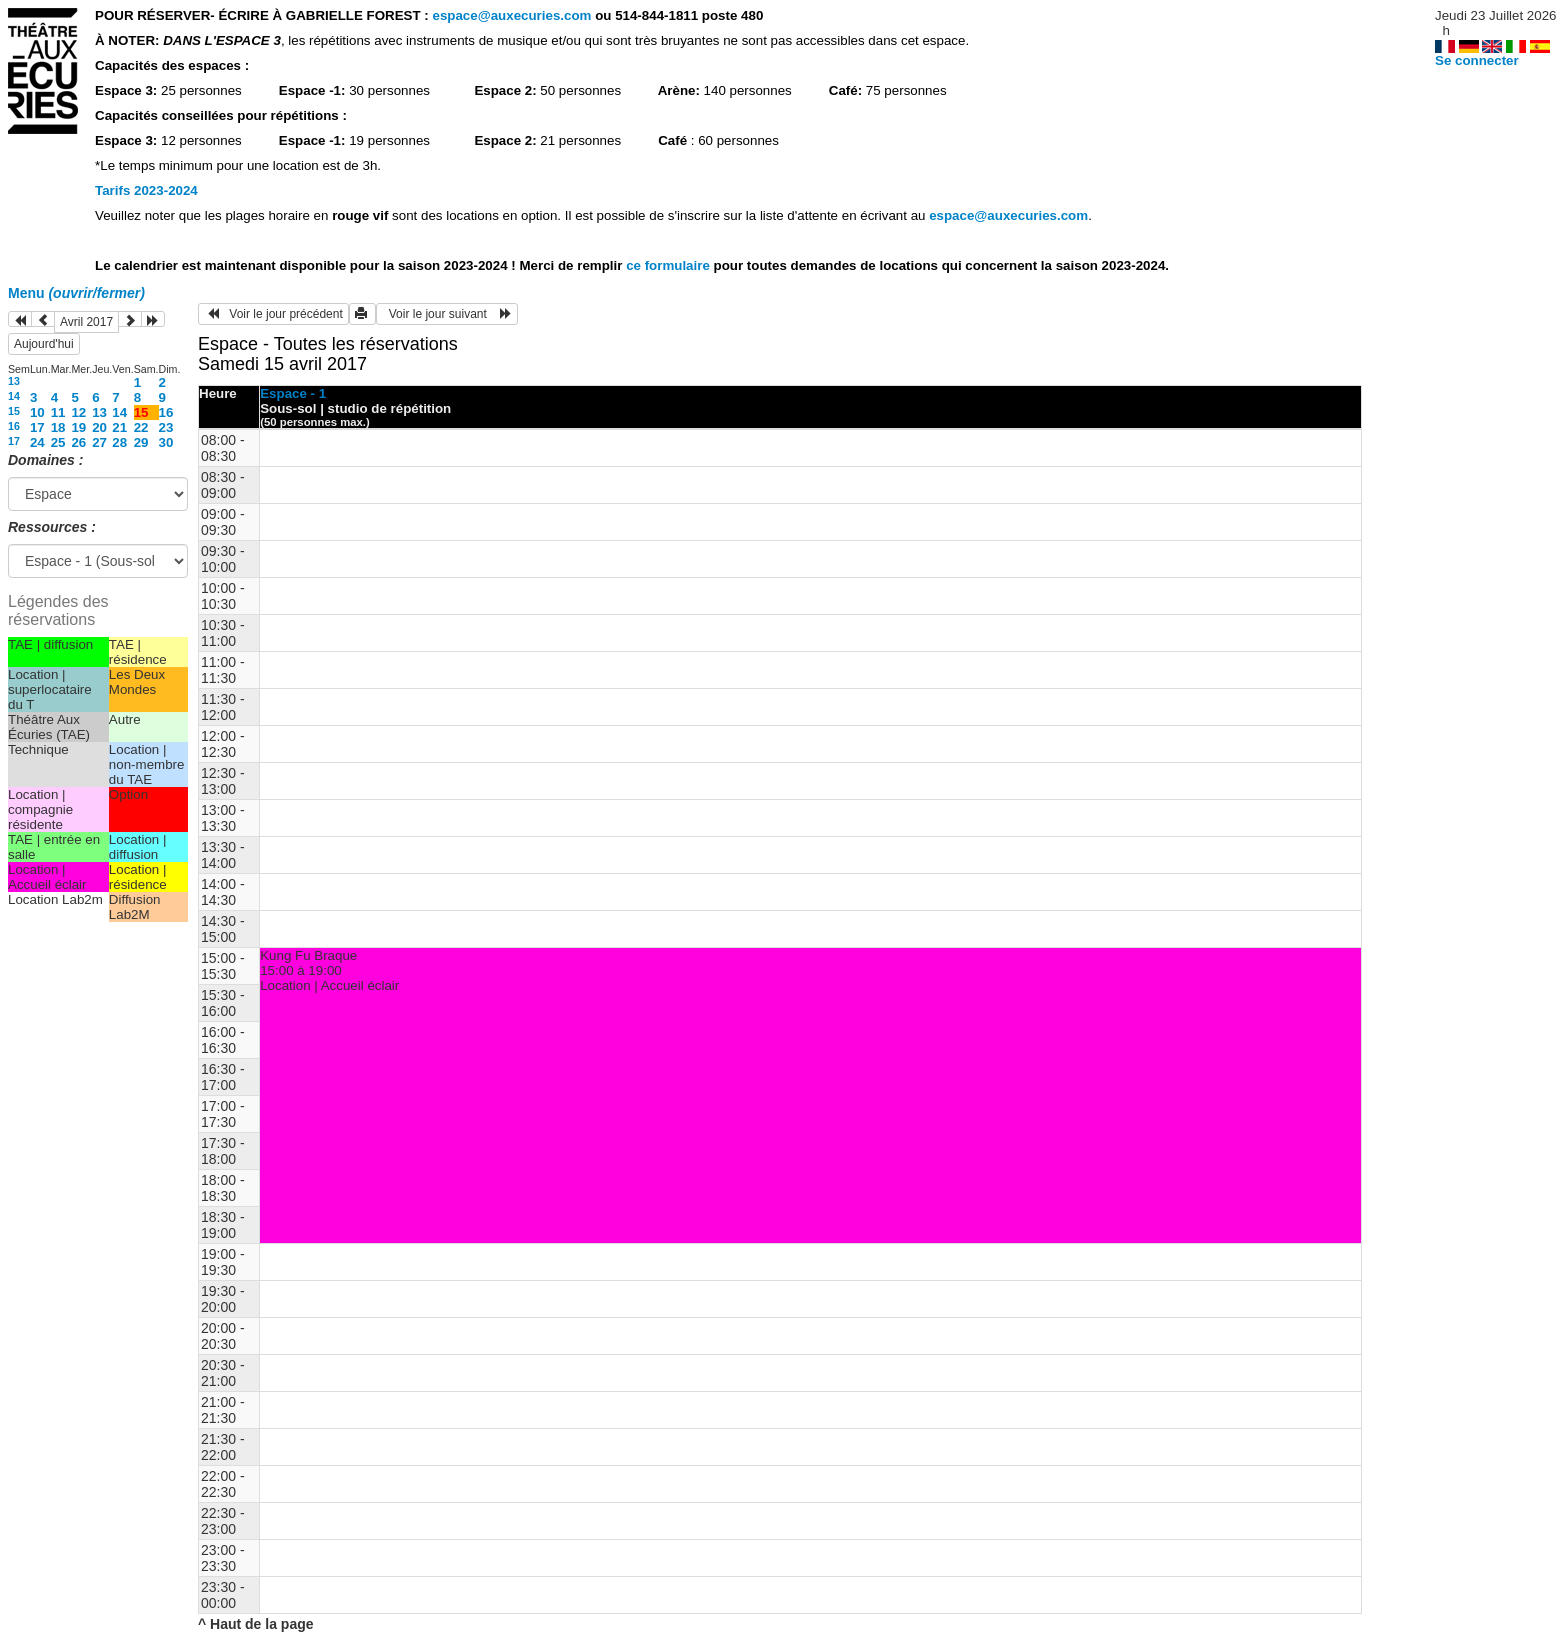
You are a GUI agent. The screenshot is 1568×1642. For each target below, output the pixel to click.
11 (58, 412)
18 (58, 427)
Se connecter (1477, 60)
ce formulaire (669, 265)
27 (99, 442)
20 (99, 427)
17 (37, 427)
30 (166, 442)
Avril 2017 (86, 322)
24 (37, 442)
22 (141, 427)
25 (58, 442)
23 (166, 427)
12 (78, 412)
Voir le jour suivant (447, 314)
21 (119, 427)
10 (37, 412)
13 (14, 381)
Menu (76, 293)
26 (78, 442)
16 (166, 412)
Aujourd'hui (44, 344)
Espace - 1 (293, 393)
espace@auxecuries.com (511, 15)
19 (78, 427)
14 (14, 396)
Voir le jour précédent (273, 314)
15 (14, 411)
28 (119, 442)
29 (141, 442)
